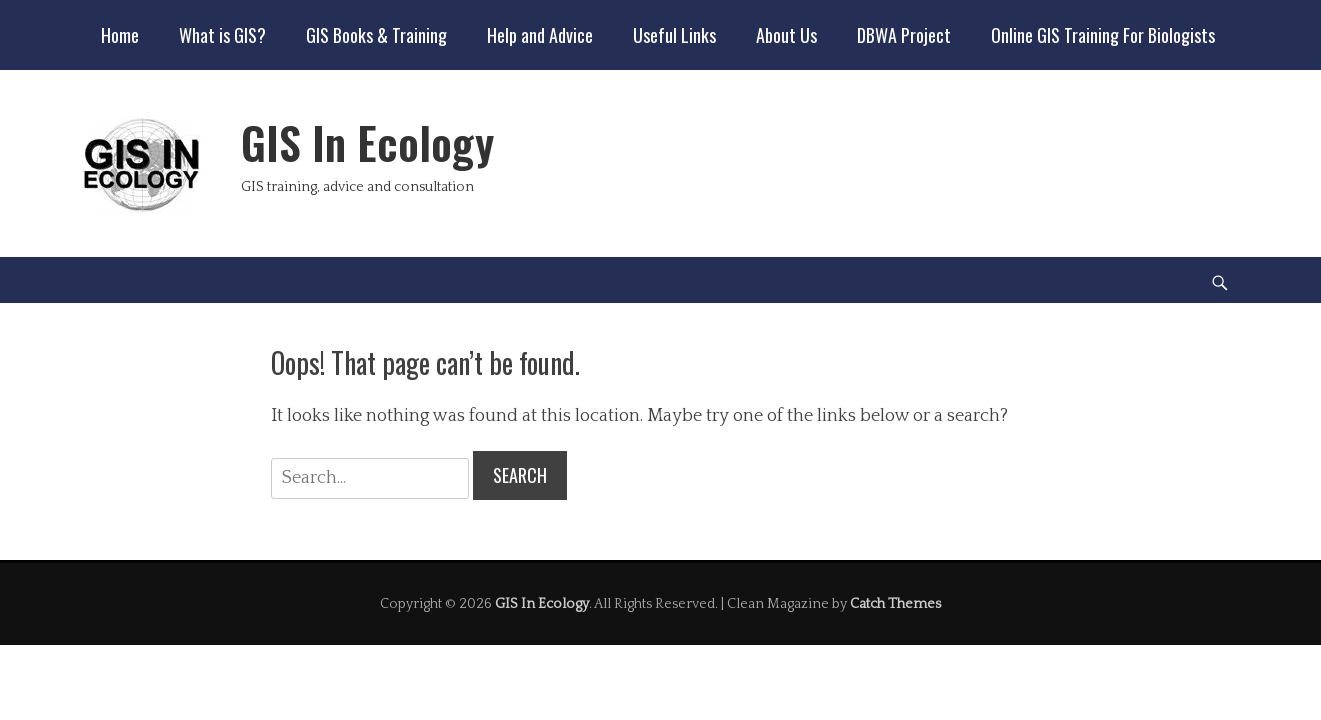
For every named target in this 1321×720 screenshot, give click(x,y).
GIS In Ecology (367, 142)
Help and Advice (540, 35)
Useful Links (674, 35)
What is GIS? (222, 35)
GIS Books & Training (376, 35)
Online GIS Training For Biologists (1103, 35)
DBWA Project (904, 35)
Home (120, 35)
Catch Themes (895, 604)
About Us (786, 35)
